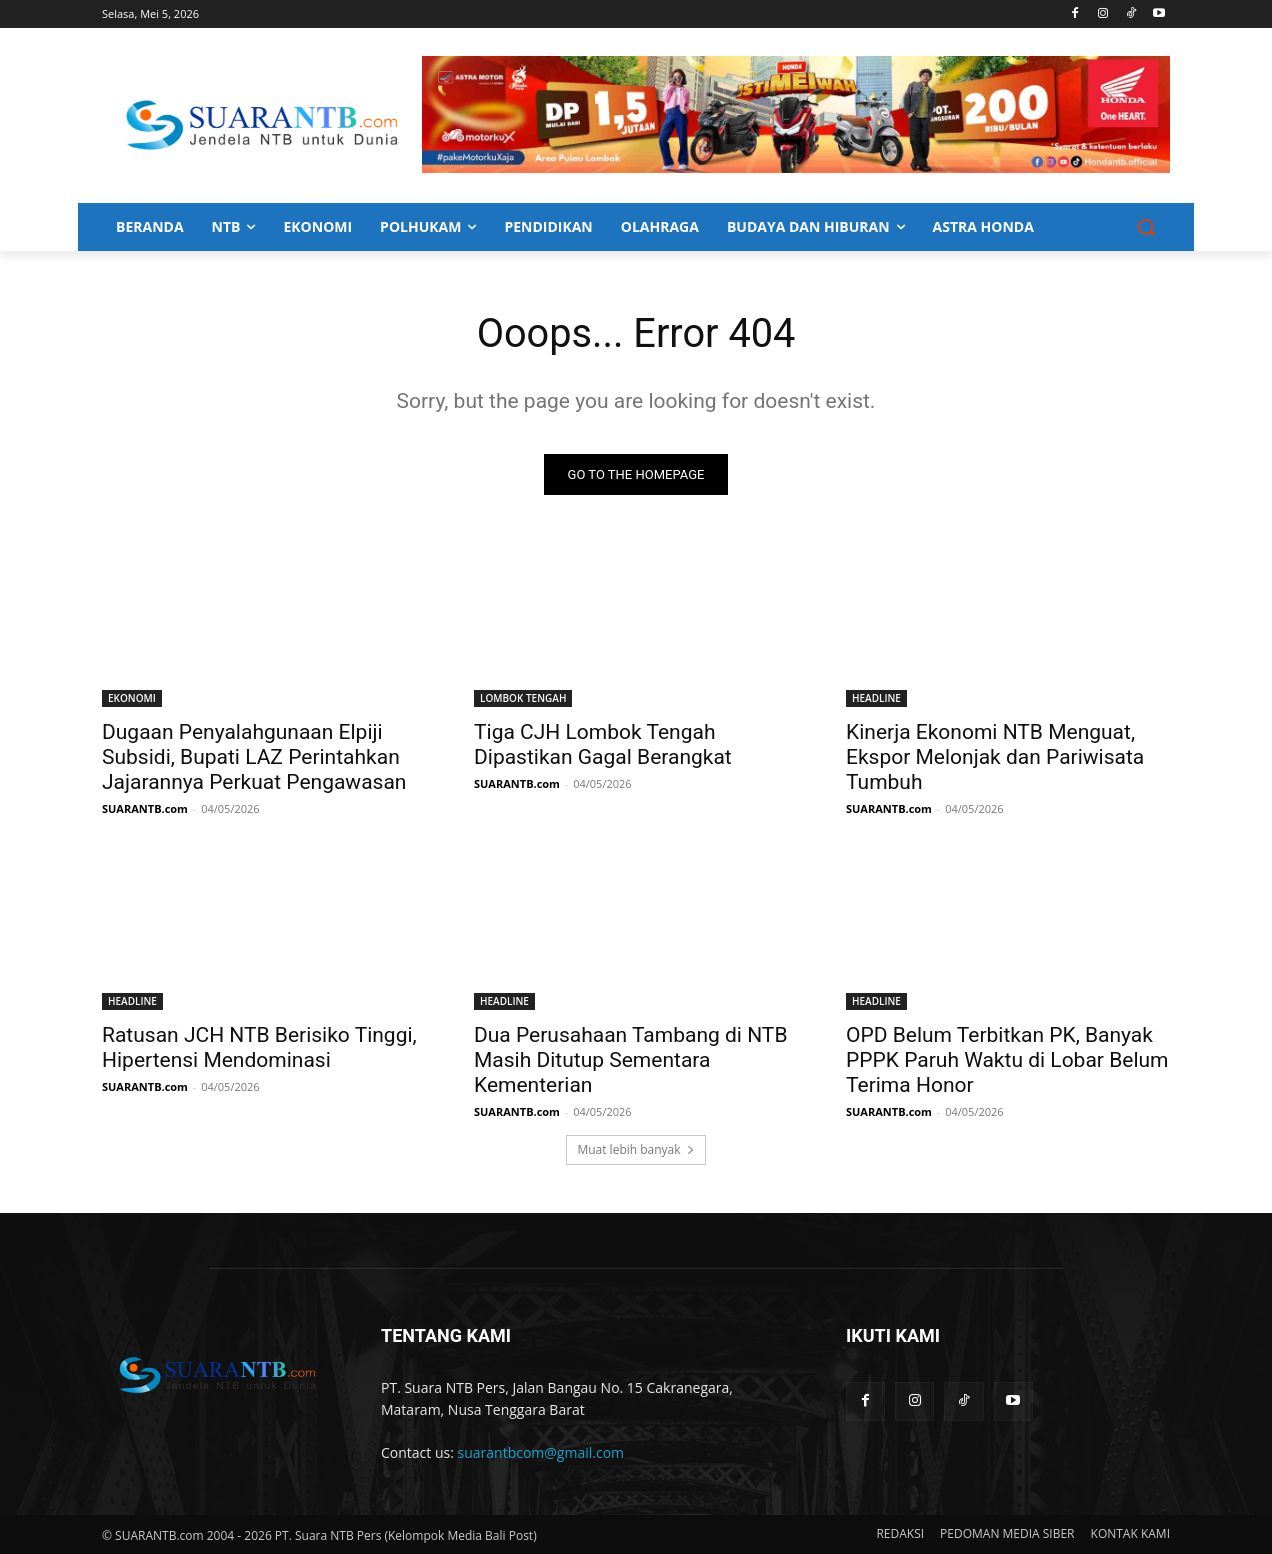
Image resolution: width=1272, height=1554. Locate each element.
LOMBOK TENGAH (523, 698)
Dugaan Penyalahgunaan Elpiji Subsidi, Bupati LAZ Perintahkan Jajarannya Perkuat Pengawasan (254, 757)
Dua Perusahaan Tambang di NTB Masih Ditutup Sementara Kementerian (630, 1060)
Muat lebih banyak (635, 1149)
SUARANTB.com (145, 808)
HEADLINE (876, 698)
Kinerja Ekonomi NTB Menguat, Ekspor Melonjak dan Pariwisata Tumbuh (995, 757)
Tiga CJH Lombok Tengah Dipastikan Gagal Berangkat (603, 744)
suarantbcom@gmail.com (541, 1453)
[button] (1146, 227)
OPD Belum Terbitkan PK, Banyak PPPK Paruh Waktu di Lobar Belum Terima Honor (1007, 1060)
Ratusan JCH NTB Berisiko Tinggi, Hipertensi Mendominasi (259, 1047)
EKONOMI (132, 698)
